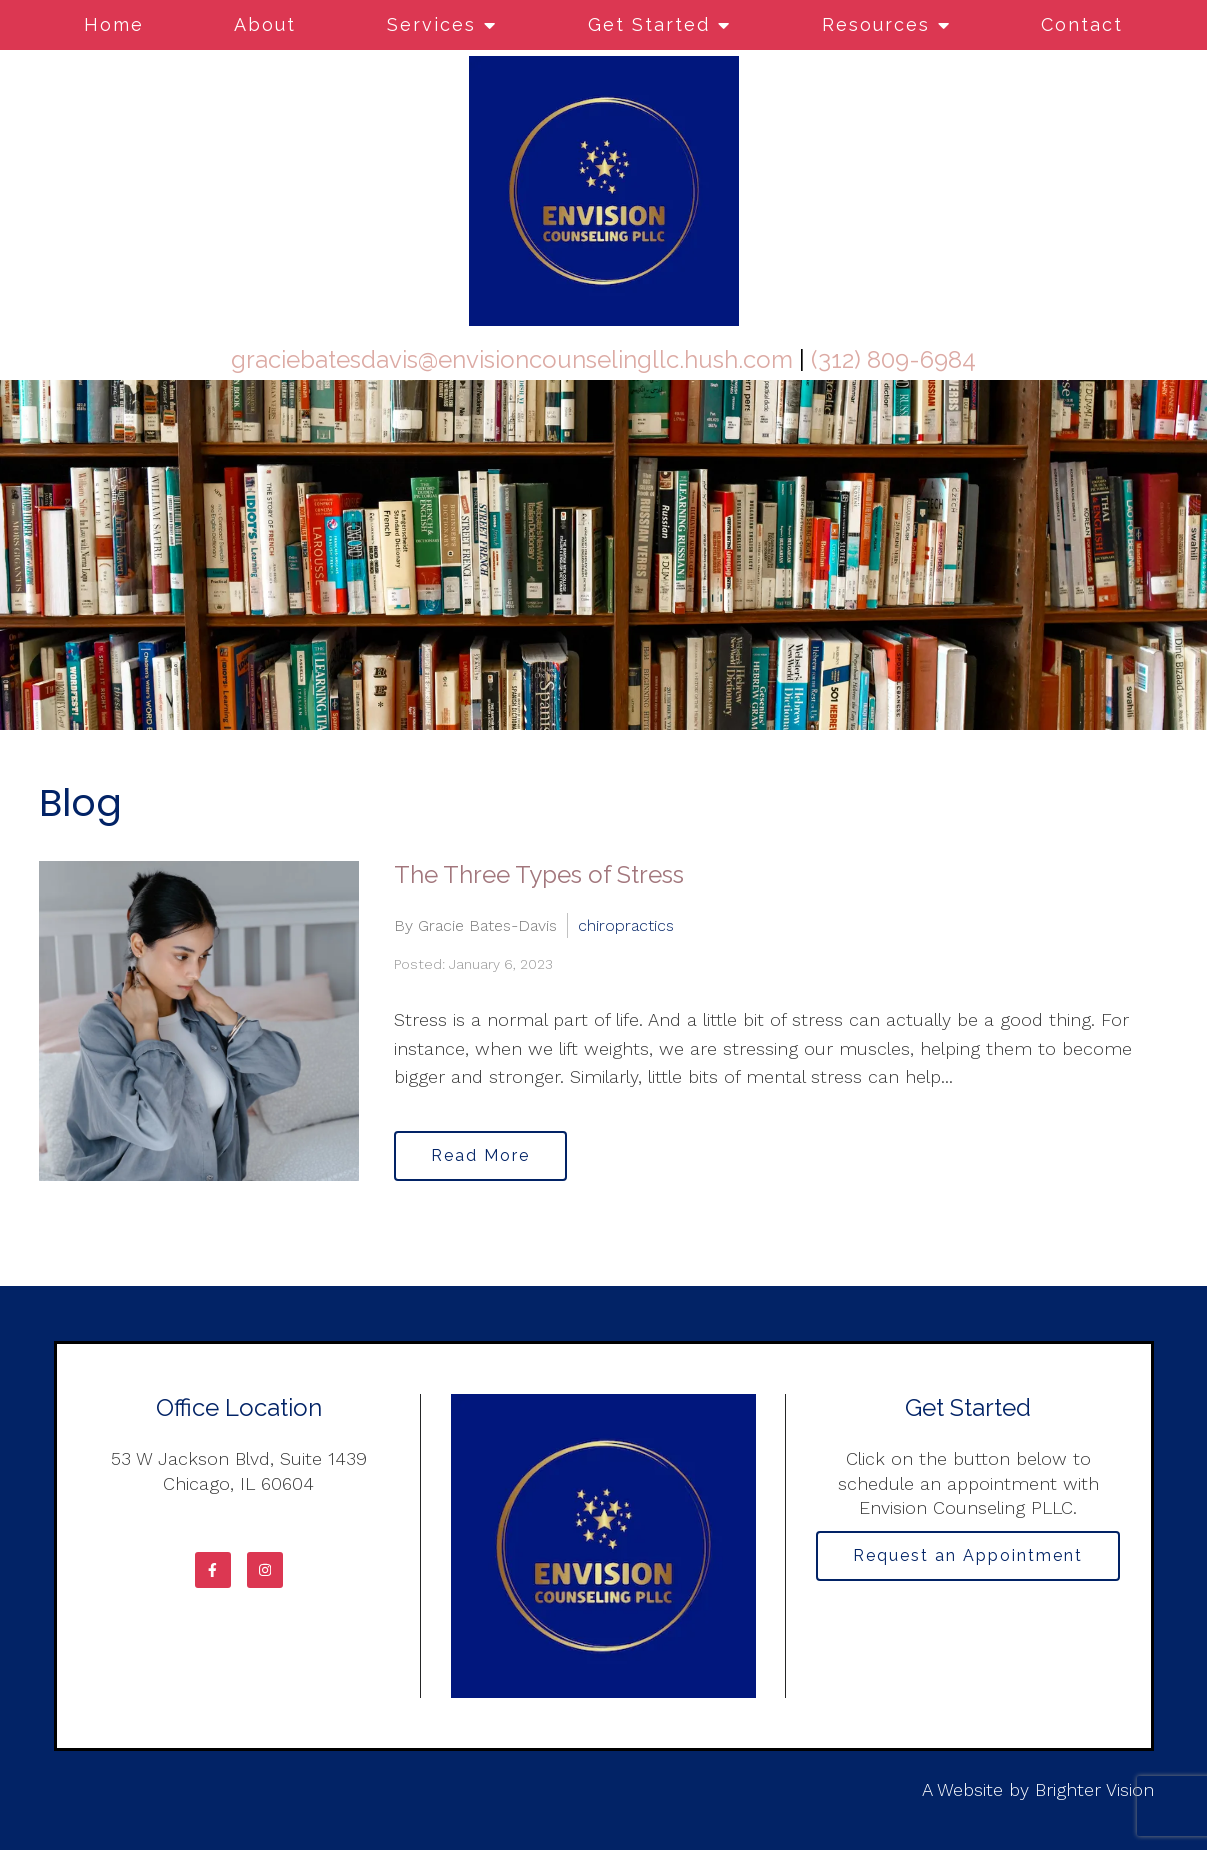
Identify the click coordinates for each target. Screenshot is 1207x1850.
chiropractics (626, 925)
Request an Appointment (968, 1555)
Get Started (649, 24)
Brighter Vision (1094, 1789)
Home (114, 24)
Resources (876, 24)
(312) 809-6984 (893, 359)
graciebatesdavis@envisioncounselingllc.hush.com (512, 359)
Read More (480, 1155)
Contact (1082, 24)
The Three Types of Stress (539, 874)
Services (431, 24)
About (265, 24)
